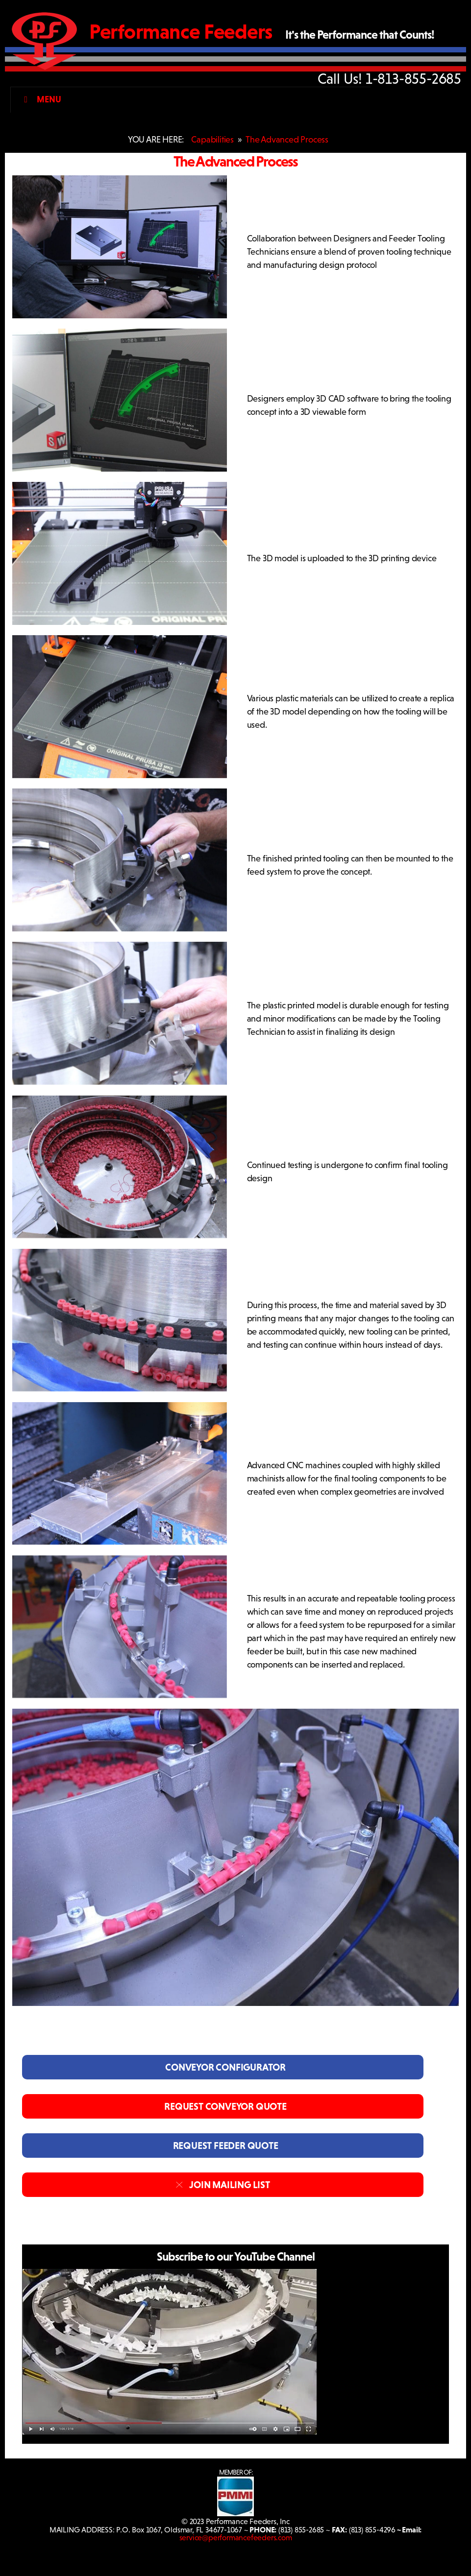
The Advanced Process (287, 139)
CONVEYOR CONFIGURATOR (223, 2067)
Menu (40, 99)
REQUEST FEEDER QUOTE (222, 2145)
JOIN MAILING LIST (222, 2184)
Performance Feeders (181, 31)
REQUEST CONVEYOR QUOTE (223, 2106)
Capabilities (212, 139)
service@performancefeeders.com (235, 2537)
